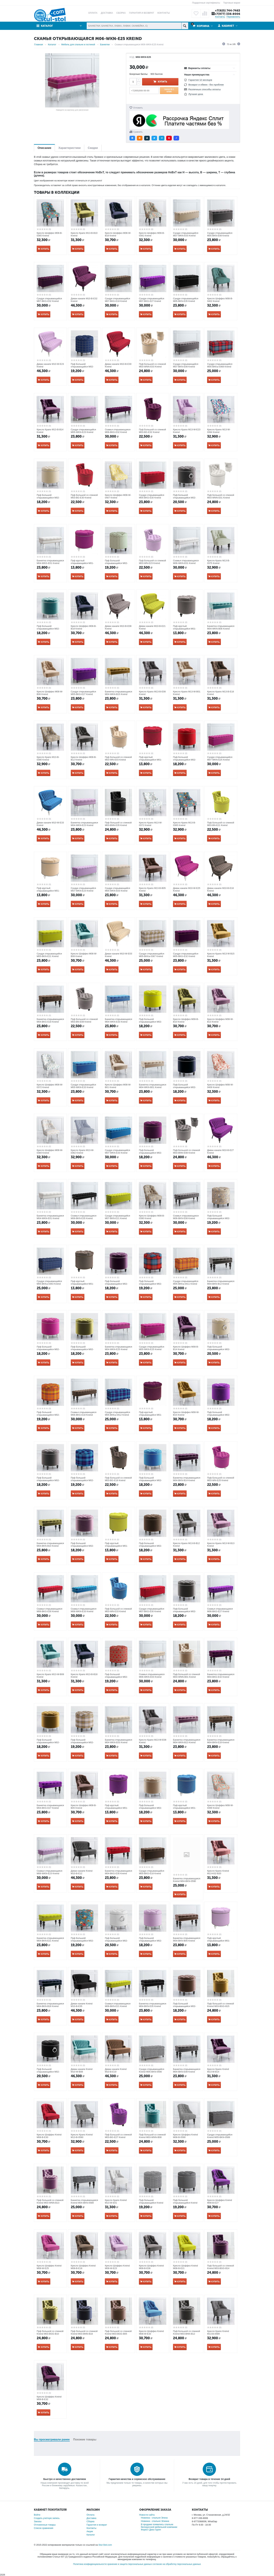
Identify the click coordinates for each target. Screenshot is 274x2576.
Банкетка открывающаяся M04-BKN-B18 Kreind (50, 2005)
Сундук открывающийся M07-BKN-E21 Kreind (117, 1217)
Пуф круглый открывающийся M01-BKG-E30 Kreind (150, 760)
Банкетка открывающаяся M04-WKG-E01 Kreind (50, 561)
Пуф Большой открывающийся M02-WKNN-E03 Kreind (218, 1349)
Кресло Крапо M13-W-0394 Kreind (218, 430)
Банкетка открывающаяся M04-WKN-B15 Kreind (118, 692)
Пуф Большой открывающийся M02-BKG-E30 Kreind (184, 760)
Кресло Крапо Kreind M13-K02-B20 (218, 1872)
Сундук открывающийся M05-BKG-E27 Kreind (83, 692)
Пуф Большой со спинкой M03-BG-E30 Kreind (84, 496)
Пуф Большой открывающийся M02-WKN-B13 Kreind (82, 1546)
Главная (38, 44)
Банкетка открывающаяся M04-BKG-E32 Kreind (220, 1675)
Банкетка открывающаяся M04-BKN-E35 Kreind (152, 2005)
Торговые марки (231, 2)
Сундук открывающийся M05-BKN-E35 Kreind (185, 299)
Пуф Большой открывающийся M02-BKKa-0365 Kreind (82, 1941)
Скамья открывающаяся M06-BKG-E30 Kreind (49, 1610)
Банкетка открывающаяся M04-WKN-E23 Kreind (84, 824)
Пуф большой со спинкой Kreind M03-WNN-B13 (50, 2201)
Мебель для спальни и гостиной (78, 44)
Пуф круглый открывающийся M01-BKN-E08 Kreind (184, 629)
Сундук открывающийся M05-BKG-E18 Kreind (151, 1872)
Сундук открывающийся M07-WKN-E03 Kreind (185, 234)
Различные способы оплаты (204, 89)
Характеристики (69, 147)
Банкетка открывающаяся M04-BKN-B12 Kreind (220, 1282)
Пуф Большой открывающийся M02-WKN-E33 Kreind (150, 1480)
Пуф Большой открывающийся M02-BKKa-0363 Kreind (82, 367)
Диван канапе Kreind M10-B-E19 (116, 2070)
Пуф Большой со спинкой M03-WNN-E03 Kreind (152, 365)
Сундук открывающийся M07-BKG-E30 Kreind (151, 1610)
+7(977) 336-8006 (227, 14)
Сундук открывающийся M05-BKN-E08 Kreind (219, 234)
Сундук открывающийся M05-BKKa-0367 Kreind (151, 955)
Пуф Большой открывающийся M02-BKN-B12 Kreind (184, 1611)
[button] (132, 138)
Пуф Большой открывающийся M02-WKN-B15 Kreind (48, 1742)
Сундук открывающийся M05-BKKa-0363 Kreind (49, 1282)
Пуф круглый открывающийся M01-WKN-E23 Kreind (218, 1941)
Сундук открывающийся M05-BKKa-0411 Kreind (185, 1282)
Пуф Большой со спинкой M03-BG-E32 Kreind (152, 430)
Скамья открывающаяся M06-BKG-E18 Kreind (83, 1413)
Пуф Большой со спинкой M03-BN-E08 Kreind (84, 1020)
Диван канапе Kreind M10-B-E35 (81, 2005)
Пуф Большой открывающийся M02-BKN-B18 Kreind (184, 1087)
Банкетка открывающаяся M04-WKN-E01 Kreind (50, 1217)
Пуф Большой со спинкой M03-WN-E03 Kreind (118, 758)
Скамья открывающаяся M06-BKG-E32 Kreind (117, 430)
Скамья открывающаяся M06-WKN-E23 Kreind (49, 1872)
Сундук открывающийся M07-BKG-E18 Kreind (117, 299)
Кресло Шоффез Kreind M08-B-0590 (185, 2136)
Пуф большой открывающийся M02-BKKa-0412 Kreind (82, 1480)
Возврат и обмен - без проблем (206, 84)
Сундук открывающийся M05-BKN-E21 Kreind (49, 955)
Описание (44, 147)
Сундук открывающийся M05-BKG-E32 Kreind (185, 955)
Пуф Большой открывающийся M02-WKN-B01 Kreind (150, 1808)
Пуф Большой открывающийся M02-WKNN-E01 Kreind (116, 1941)
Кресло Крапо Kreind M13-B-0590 (82, 2136)
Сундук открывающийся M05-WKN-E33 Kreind (83, 1086)
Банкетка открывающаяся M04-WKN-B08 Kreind (220, 627)
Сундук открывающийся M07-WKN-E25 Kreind (219, 758)
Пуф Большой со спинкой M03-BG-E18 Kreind (118, 1479)
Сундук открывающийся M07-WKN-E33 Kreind (117, 1151)
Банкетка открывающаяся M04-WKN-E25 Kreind (118, 1348)
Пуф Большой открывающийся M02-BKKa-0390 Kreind (218, 1218)
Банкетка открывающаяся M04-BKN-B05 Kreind (186, 1939)
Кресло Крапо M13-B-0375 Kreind (218, 561)
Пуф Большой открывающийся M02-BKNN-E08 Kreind (184, 498)
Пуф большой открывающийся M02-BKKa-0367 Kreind (82, 1742)
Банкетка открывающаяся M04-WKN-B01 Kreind (152, 1086)
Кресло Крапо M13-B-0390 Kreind (48, 758)
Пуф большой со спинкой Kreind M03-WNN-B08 (152, 2136)
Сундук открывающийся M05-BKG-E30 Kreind (151, 496)
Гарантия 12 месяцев (200, 80)
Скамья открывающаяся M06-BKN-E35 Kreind (83, 1217)
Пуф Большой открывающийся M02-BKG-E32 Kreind (150, 1153)
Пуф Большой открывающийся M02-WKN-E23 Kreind (150, 1941)
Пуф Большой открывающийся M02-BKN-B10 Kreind (82, 1349)
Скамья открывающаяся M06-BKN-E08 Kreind (186, 1217)
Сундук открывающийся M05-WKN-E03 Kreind (117, 889)
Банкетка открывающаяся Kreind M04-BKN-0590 (186, 1879)
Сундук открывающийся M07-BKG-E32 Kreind (49, 299)
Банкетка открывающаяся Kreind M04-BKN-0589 (84, 2201)
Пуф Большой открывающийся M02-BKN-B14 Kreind (116, 1284)
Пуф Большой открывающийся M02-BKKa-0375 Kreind (116, 563)
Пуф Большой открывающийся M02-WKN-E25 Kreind (48, 1349)
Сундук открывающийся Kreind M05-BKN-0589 (219, 2136)
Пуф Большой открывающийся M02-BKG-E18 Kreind (150, 1546)
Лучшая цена (195, 94)
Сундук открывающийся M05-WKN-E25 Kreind (151, 1348)
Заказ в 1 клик (169, 90)
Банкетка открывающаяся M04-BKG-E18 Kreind (50, 1020)
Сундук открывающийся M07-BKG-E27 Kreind (151, 299)
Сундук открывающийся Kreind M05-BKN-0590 (151, 2070)
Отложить (138, 108)
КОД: (132, 57)
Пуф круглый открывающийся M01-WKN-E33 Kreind (184, 1808)
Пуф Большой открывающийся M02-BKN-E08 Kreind (48, 1480)
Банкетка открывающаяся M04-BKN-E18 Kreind (220, 1741)
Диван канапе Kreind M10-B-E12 (81, 1872)
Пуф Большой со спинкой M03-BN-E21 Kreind (220, 824)
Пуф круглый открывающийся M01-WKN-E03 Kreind (48, 891)
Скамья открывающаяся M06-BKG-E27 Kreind (220, 1610)
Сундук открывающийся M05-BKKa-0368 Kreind (219, 365)
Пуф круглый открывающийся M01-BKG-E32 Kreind (150, 1415)
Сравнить (137, 132)
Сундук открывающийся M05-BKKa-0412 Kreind (117, 1413)
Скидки (93, 147)
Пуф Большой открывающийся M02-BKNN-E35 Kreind (48, 2072)
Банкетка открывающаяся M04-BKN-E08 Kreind (186, 2070)
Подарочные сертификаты (206, 2)
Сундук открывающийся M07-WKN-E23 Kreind (83, 889)
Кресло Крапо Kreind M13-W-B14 (218, 2070)
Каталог (47, 25)
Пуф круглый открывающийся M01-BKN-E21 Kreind (116, 1546)
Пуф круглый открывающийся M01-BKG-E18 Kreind (82, 1284)
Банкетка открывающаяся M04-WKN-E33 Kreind (118, 1020)
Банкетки (105, 44)
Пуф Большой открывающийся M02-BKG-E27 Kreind (218, 1415)
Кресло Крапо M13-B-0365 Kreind (184, 824)
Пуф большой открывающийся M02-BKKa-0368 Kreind (150, 1284)
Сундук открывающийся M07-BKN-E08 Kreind (185, 365)
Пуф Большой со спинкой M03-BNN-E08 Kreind (186, 1151)
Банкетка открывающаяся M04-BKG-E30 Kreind (118, 1872)
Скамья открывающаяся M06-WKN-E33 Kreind (83, 1610)
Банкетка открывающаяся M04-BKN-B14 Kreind (186, 1479)
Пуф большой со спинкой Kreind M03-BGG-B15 (220, 2005)
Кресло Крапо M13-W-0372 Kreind (150, 824)
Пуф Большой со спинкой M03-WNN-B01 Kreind (186, 1675)
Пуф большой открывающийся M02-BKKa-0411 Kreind (48, 1415)
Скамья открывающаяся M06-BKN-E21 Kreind (117, 2005)
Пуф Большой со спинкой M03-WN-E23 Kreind (152, 561)
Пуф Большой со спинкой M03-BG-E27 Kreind (118, 2136)
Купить (162, 81)
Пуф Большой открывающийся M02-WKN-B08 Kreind (48, 629)
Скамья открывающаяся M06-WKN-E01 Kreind (186, 561)
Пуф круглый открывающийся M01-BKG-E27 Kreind (116, 1808)
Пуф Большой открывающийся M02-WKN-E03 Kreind (48, 498)
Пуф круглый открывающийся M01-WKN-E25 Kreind (82, 563)
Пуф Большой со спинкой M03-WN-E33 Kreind (118, 1610)
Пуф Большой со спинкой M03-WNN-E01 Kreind (220, 496)
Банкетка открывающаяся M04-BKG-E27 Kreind (50, 1806)
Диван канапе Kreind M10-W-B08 (81, 2070)
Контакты (220, 16)
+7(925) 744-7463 (227, 10)
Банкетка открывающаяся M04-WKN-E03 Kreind (118, 1741)
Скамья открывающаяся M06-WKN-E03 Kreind (151, 1675)
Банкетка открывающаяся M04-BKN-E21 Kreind (50, 1939)
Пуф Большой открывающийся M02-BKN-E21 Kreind (150, 1022)
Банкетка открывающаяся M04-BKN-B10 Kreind (50, 1544)
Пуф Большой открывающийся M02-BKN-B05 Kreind (184, 2006)
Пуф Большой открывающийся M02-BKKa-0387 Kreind (116, 1677)
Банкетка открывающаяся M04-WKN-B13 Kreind (186, 1741)
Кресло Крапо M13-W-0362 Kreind (82, 1151)
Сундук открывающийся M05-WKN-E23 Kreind (83, 430)
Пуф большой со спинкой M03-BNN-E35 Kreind (118, 824)
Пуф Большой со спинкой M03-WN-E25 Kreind (220, 1479)
